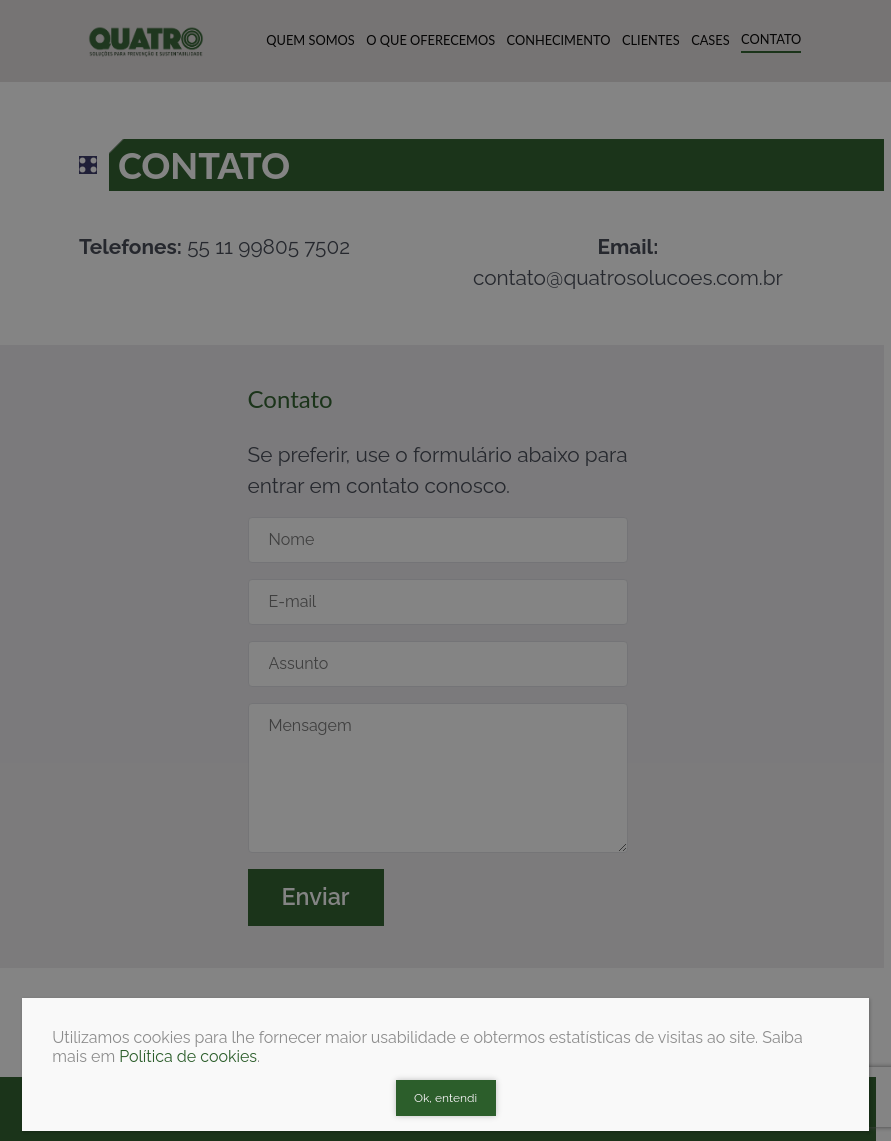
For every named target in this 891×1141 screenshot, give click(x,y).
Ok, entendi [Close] (445, 1098)
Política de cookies (188, 1056)
